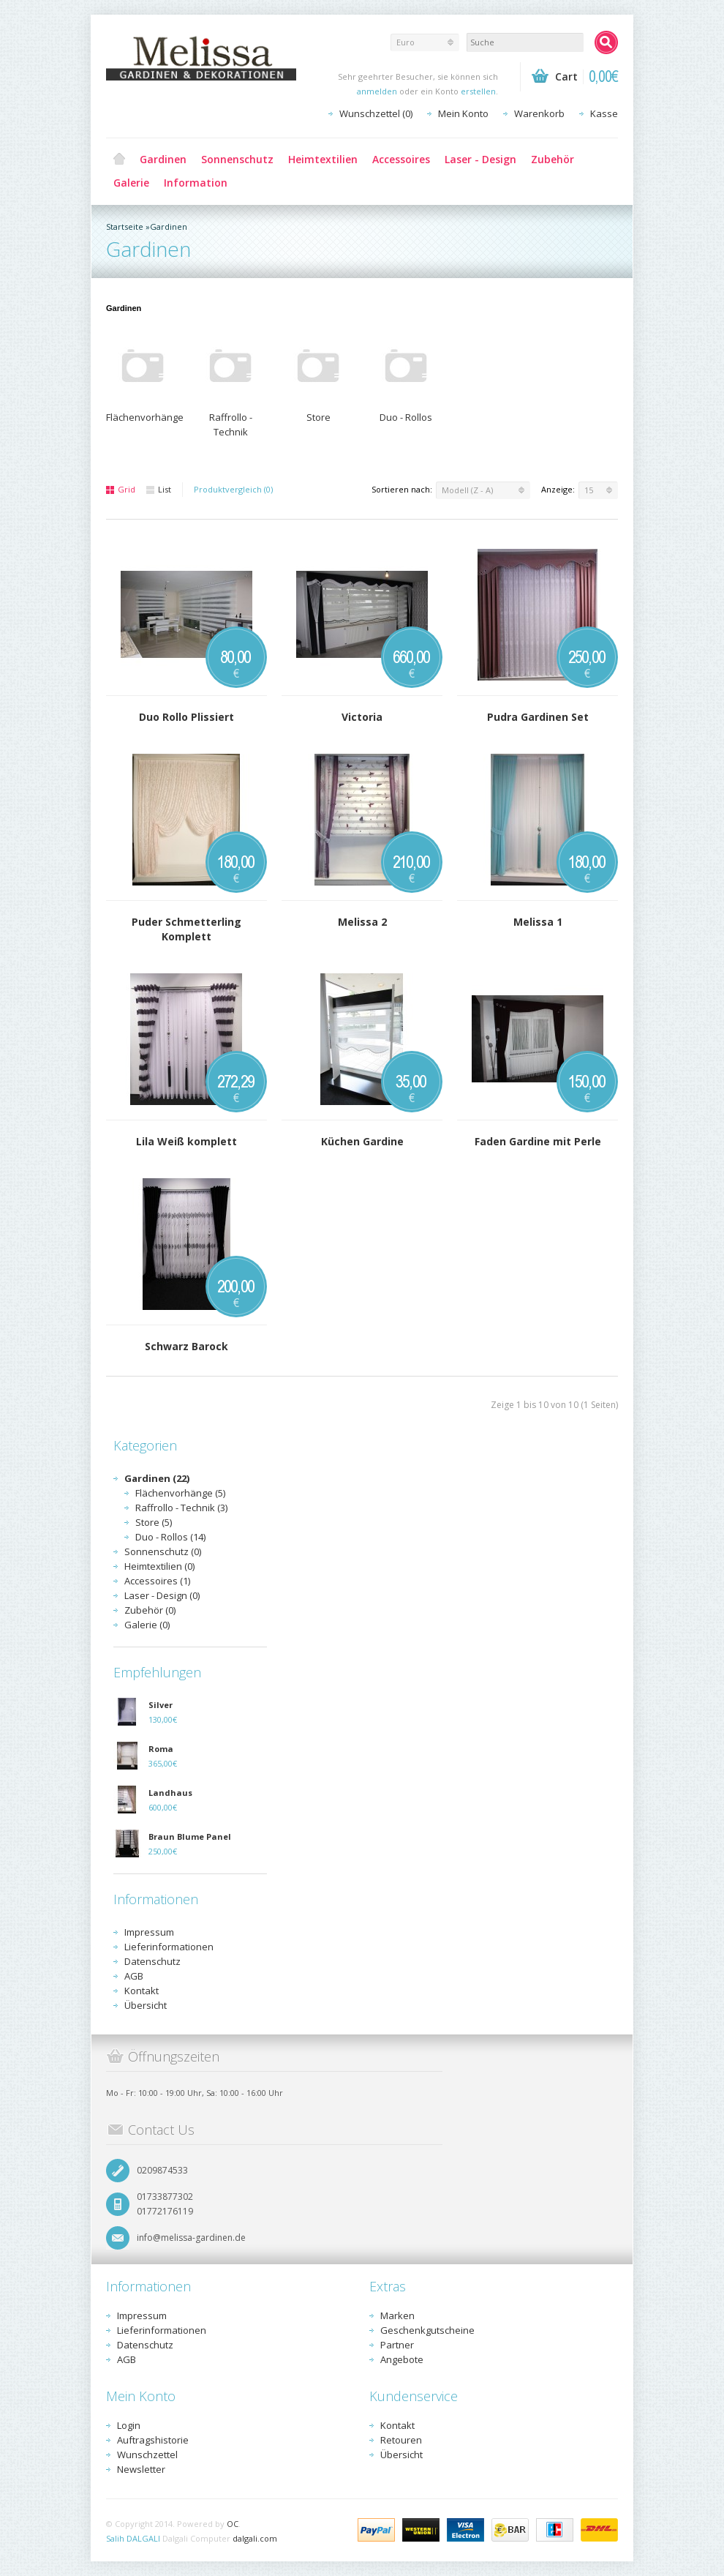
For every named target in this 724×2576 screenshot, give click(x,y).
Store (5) (153, 1522)
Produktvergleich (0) (233, 489)
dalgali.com (255, 2538)
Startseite (124, 226)
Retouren (401, 2439)
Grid (120, 489)
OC (232, 2523)
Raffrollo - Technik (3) (181, 1507)
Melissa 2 (362, 922)
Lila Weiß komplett (186, 1141)
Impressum (149, 1932)
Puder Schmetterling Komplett (186, 929)
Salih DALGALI (133, 2538)
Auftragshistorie (153, 2439)
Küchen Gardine (362, 1141)
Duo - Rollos (406, 417)
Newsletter (141, 2469)
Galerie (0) (147, 1624)
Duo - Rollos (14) (170, 1536)
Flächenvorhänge (145, 417)
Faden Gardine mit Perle (538, 1141)
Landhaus (170, 1792)
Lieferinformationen (169, 1946)
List (158, 489)
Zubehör (552, 159)
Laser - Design (480, 159)
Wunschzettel (147, 2454)
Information (195, 183)
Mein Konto (463, 113)
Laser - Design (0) (162, 1595)
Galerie (131, 183)
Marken (397, 2315)
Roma (160, 1748)
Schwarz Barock (186, 1346)
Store (318, 417)
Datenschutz (152, 1961)
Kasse (604, 113)
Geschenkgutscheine (427, 2330)
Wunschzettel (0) (375, 113)
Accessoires (401, 159)
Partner (397, 2344)
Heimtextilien (323, 159)
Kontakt (141, 1990)
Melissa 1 (537, 922)
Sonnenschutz (237, 159)
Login (128, 2425)
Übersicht (145, 2005)
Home (119, 159)
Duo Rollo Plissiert (186, 717)
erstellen (478, 91)
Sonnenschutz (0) (162, 1551)
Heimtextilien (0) (159, 1566)
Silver (160, 1704)
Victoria (362, 717)
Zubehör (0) (150, 1610)
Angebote (401, 2359)
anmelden (377, 91)
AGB (133, 1975)
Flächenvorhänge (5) (180, 1492)
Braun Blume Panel (189, 1836)
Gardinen (163, 159)
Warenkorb (539, 113)
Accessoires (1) (157, 1580)
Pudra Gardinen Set (538, 717)
